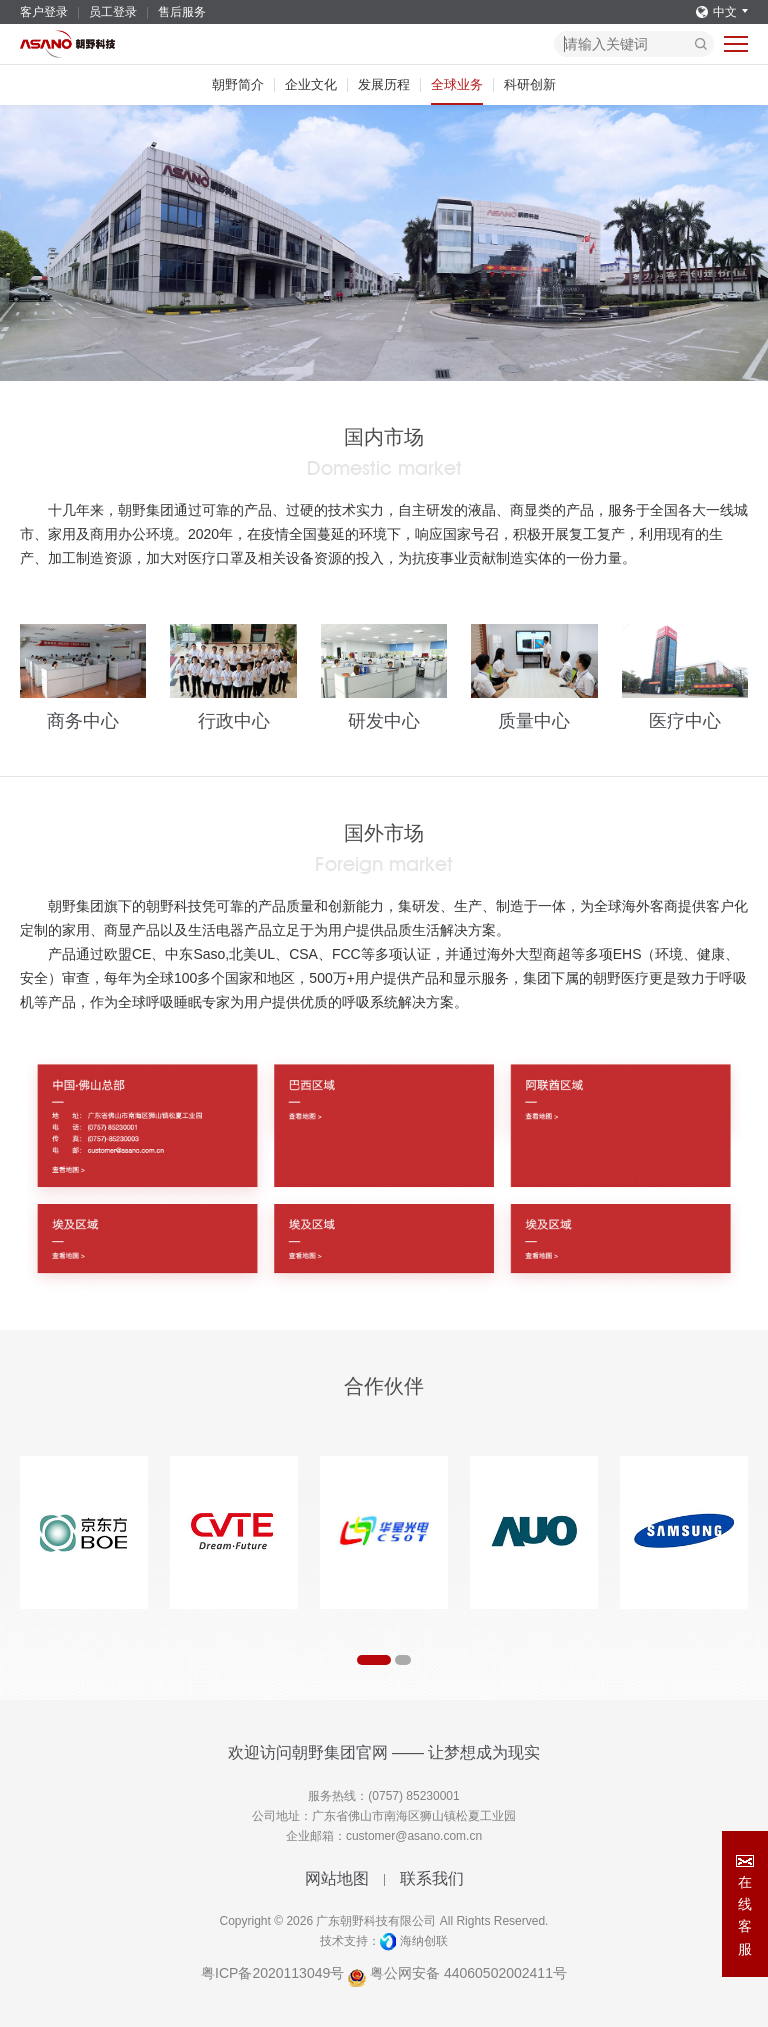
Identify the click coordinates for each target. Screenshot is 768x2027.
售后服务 (182, 12)
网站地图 (337, 1878)
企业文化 (311, 84)
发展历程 (384, 84)
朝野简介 (238, 84)
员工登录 (113, 12)
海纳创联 (424, 1941)
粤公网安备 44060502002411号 (457, 1973)
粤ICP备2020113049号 (272, 1973)
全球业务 (457, 84)
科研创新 (530, 84)
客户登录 (44, 12)
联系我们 (432, 1878)
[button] (374, 1660)
